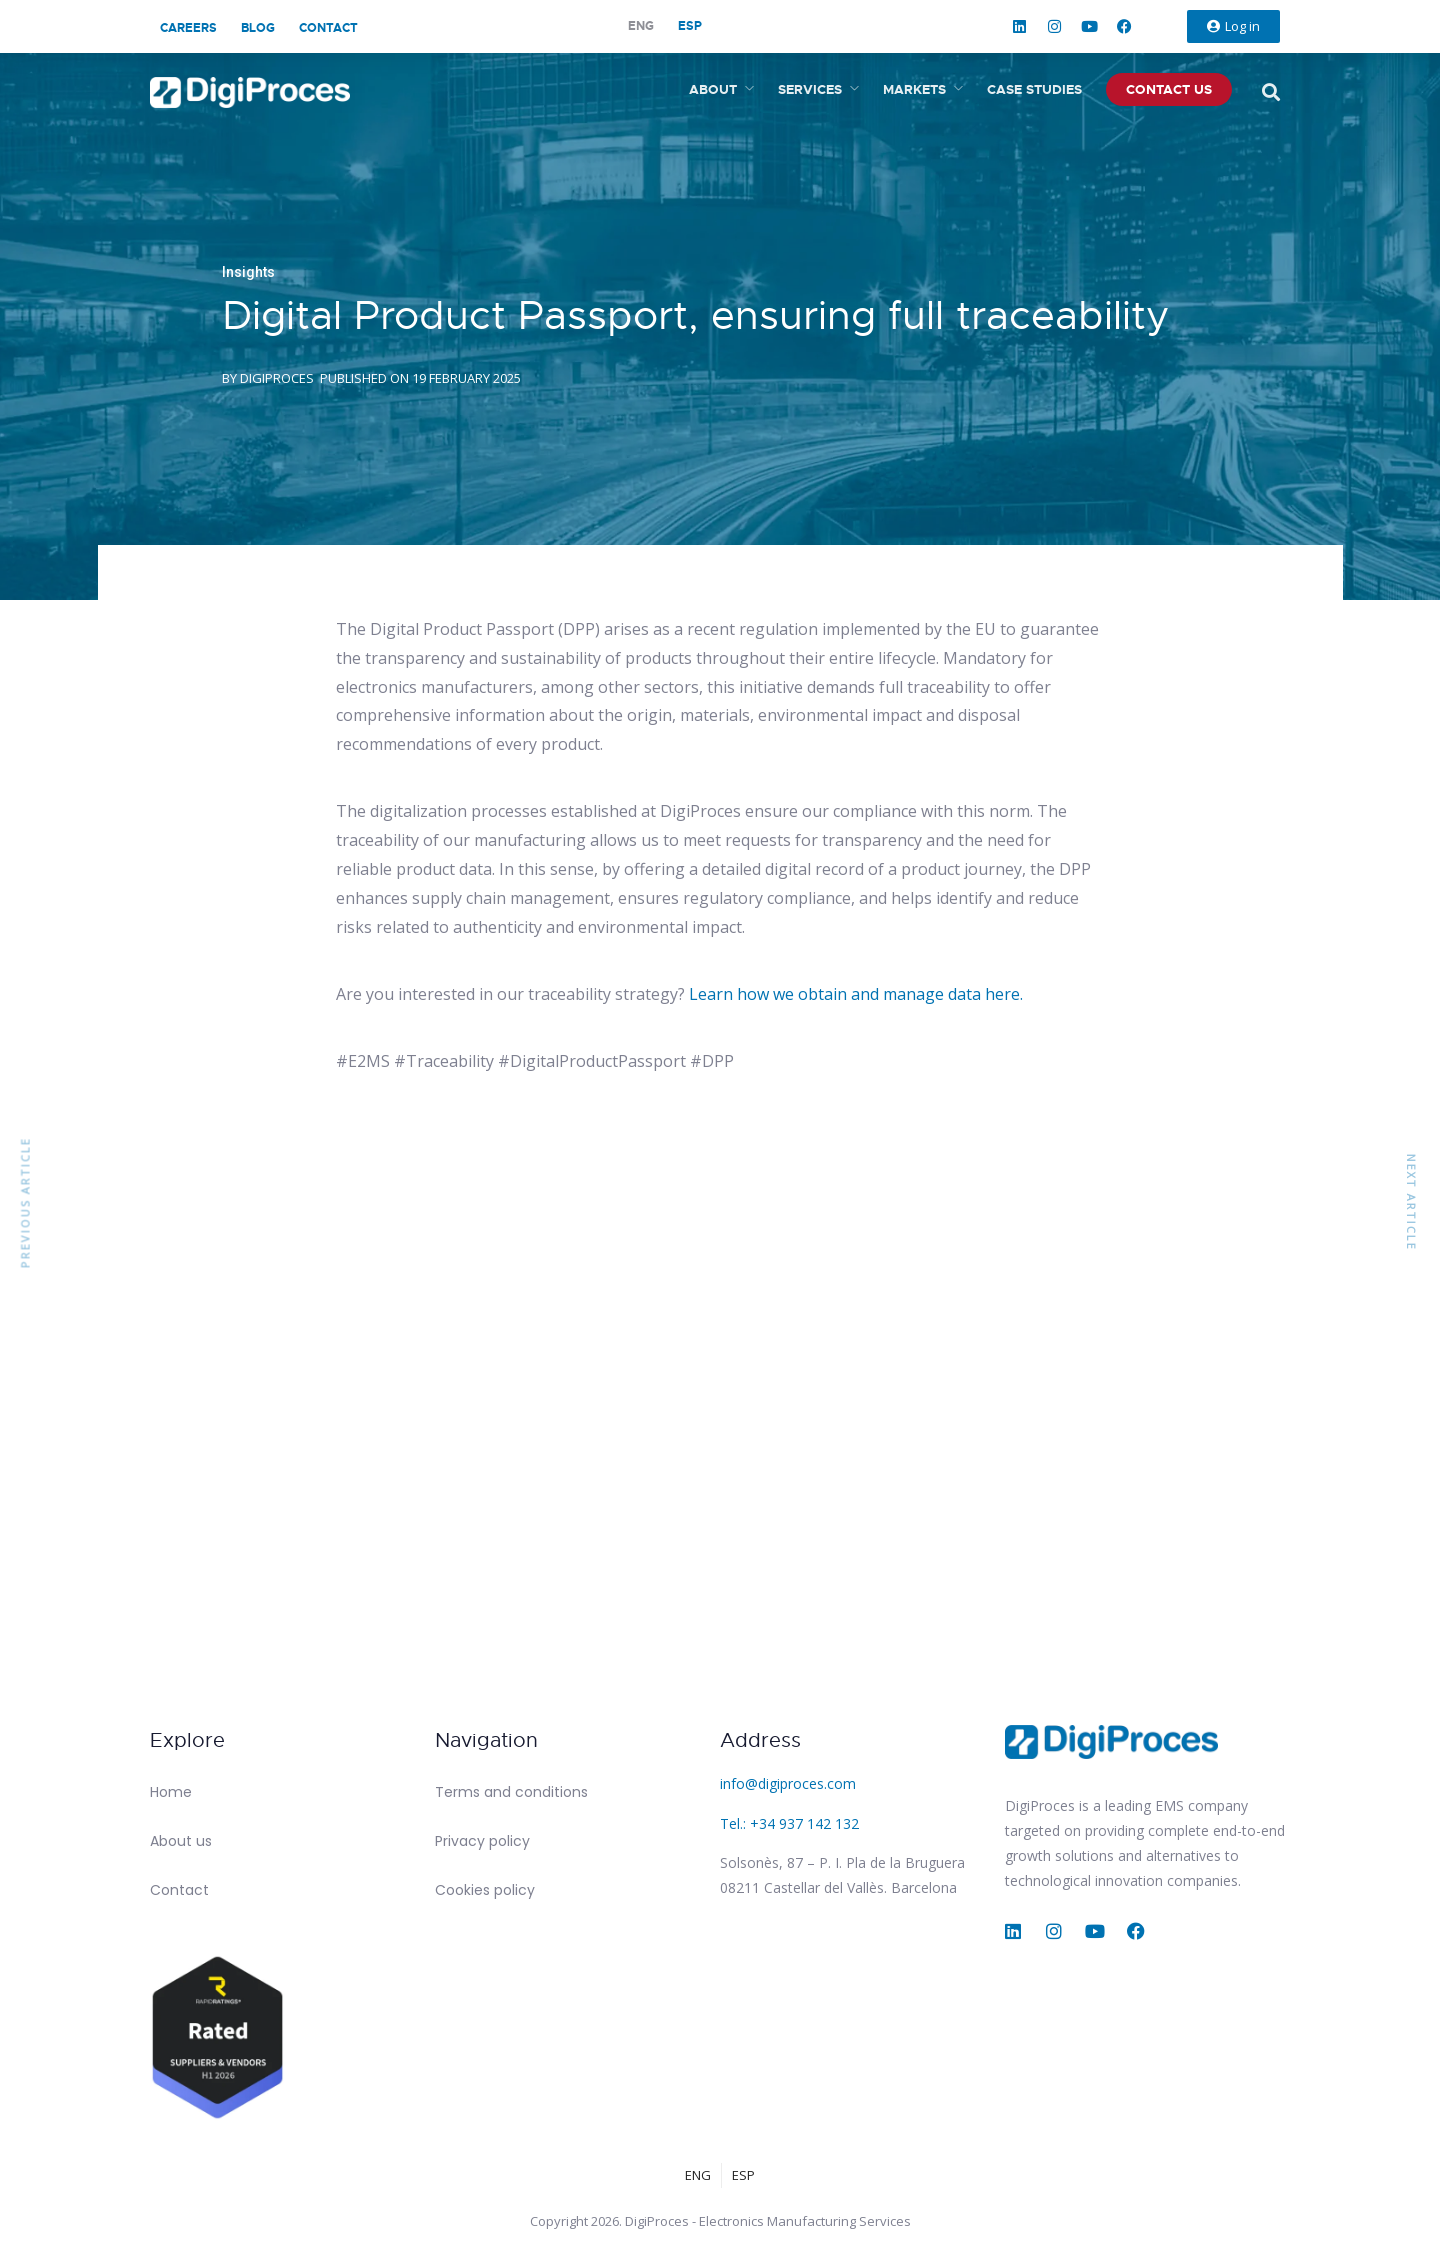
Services (810, 89)
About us (181, 1841)
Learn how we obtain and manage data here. (856, 994)
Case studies (1034, 89)
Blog (258, 28)
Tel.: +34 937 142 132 (789, 1823)
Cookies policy (485, 1890)
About (713, 89)
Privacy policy (482, 1841)
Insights (248, 272)
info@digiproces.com (788, 1783)
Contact (328, 28)
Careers (188, 28)
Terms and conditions (511, 1792)
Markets (914, 89)
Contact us (1169, 89)
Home (171, 1792)
